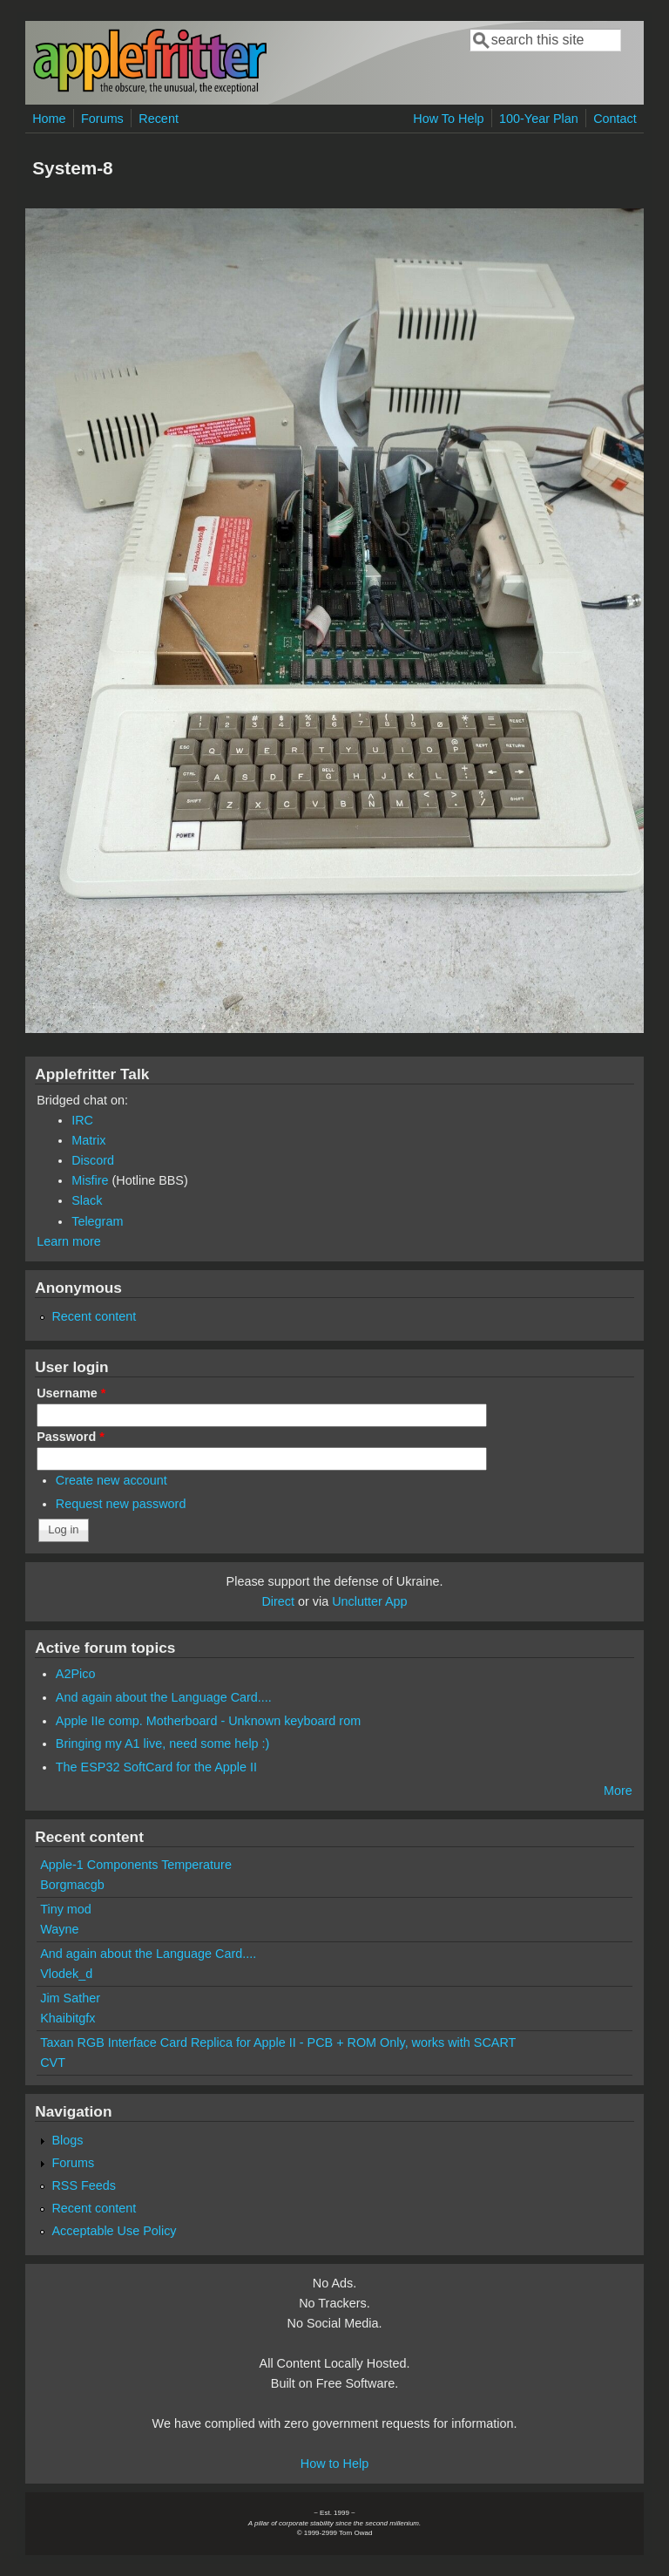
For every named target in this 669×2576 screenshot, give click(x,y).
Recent (159, 119)
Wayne (59, 1929)
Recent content (93, 1316)
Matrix (88, 1140)
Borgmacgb (72, 1885)
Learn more (69, 1241)
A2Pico (76, 1674)
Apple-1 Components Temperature (136, 1865)
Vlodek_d (66, 1974)
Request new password (121, 1504)
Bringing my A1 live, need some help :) (163, 1743)
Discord (92, 1160)
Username (71, 1393)
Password (71, 1437)
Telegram (97, 1221)
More (618, 1791)
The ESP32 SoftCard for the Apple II (156, 1767)
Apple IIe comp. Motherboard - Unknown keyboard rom (208, 1721)
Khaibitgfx (67, 2018)
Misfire (89, 1180)
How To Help (448, 119)
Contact (615, 119)
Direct (277, 1601)
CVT (52, 2063)
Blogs (67, 2140)
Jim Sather (70, 1998)
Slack (86, 1200)
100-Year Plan (538, 119)
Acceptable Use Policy (113, 2231)
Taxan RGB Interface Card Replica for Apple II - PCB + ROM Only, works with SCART (278, 2042)
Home (48, 119)
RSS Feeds (83, 2185)
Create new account (111, 1480)
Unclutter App (369, 1601)
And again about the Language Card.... (164, 1697)
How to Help (334, 2464)
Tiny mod (65, 1909)
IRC (82, 1120)
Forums (102, 119)
